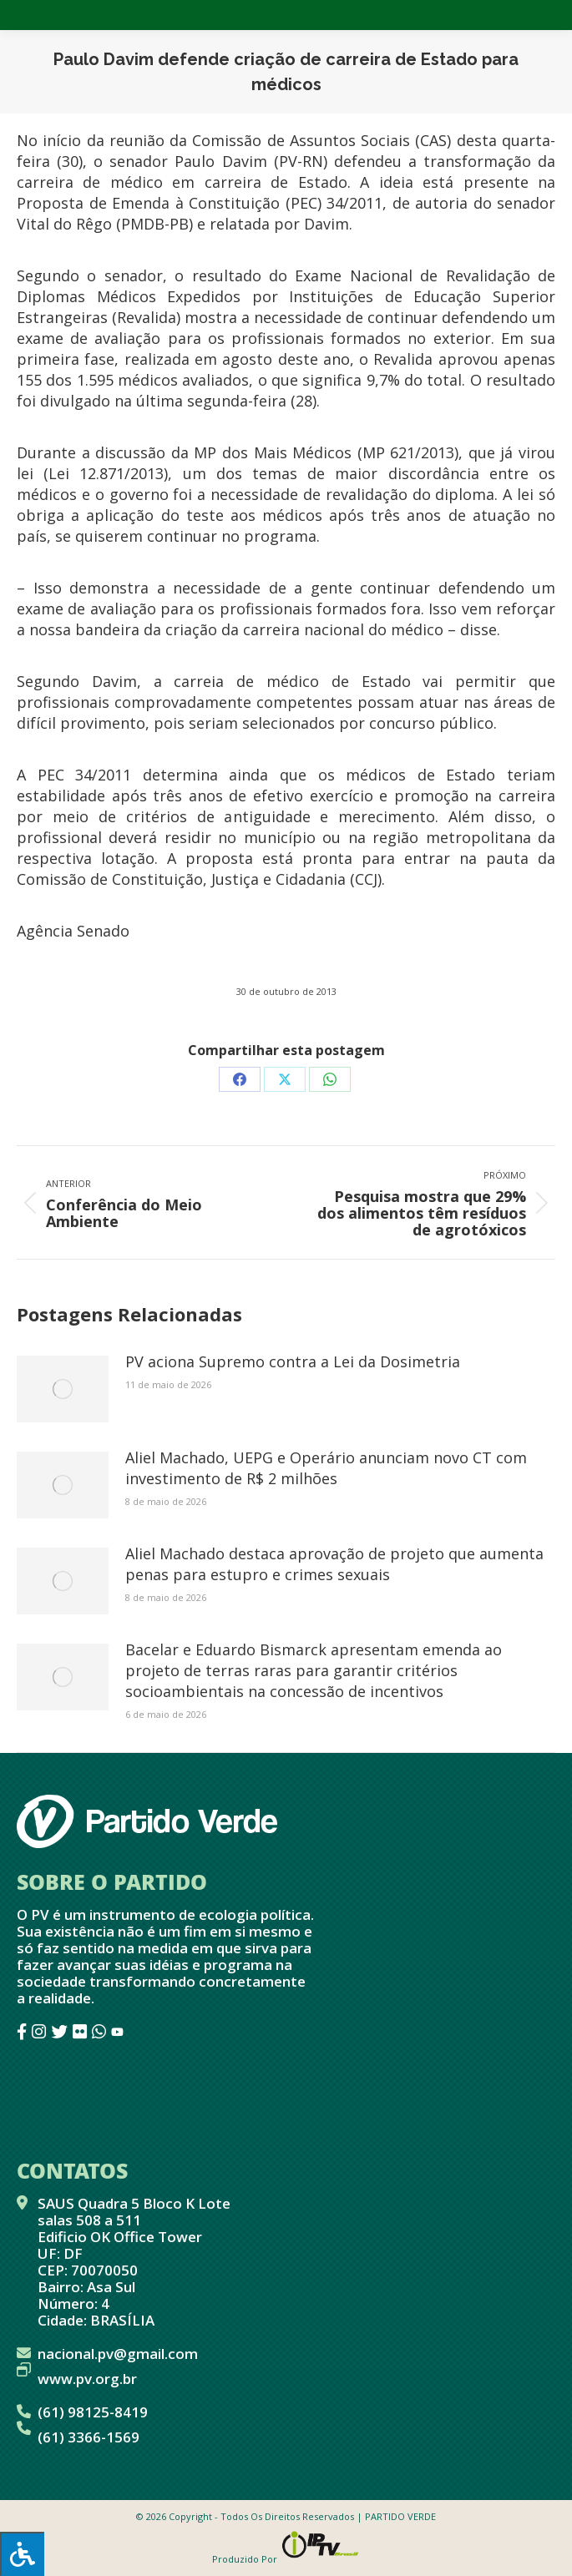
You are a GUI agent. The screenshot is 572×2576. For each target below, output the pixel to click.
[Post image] (63, 1389)
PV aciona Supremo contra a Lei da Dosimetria (292, 1361)
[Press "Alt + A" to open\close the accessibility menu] (22, 2554)
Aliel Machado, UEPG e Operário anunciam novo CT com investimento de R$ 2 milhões (326, 1467)
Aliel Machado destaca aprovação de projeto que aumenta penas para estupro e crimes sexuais (334, 1563)
